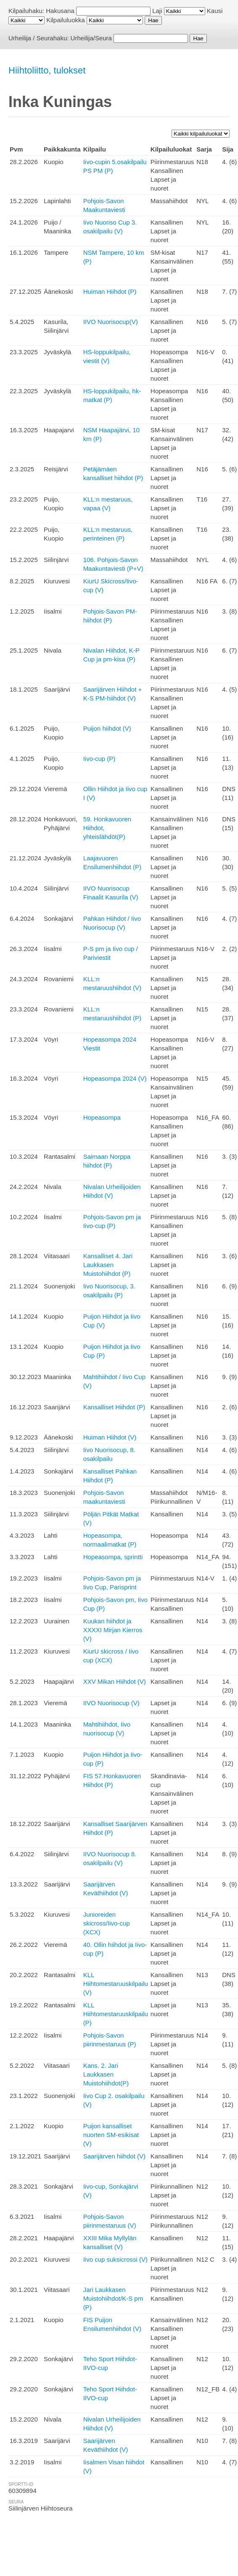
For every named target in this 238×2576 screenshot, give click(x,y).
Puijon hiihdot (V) (107, 728)
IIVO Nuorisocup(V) (110, 321)
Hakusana (60, 10)
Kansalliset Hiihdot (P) (114, 1407)
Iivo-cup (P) (99, 758)
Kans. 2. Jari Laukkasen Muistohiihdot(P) (106, 2074)
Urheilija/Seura (91, 38)
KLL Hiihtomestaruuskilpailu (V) (115, 1983)
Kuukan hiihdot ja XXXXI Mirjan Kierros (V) (113, 1629)
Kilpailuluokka (65, 20)
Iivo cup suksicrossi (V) (115, 2259)
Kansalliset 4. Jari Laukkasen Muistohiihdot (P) (108, 1264)
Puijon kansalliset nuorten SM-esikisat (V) (111, 2134)
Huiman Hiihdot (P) (110, 291)
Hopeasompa (102, 1117)
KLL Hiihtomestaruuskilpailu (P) (115, 2013)
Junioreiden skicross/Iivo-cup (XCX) (106, 1923)
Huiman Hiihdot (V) (110, 1437)
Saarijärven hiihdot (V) (114, 2156)
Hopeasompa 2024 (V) (115, 1078)
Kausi (215, 10)
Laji (157, 10)
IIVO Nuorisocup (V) (111, 1702)
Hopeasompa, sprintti (113, 1556)
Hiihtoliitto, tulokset (46, 70)
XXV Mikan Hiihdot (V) (114, 1681)
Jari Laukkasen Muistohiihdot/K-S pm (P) (113, 2298)
